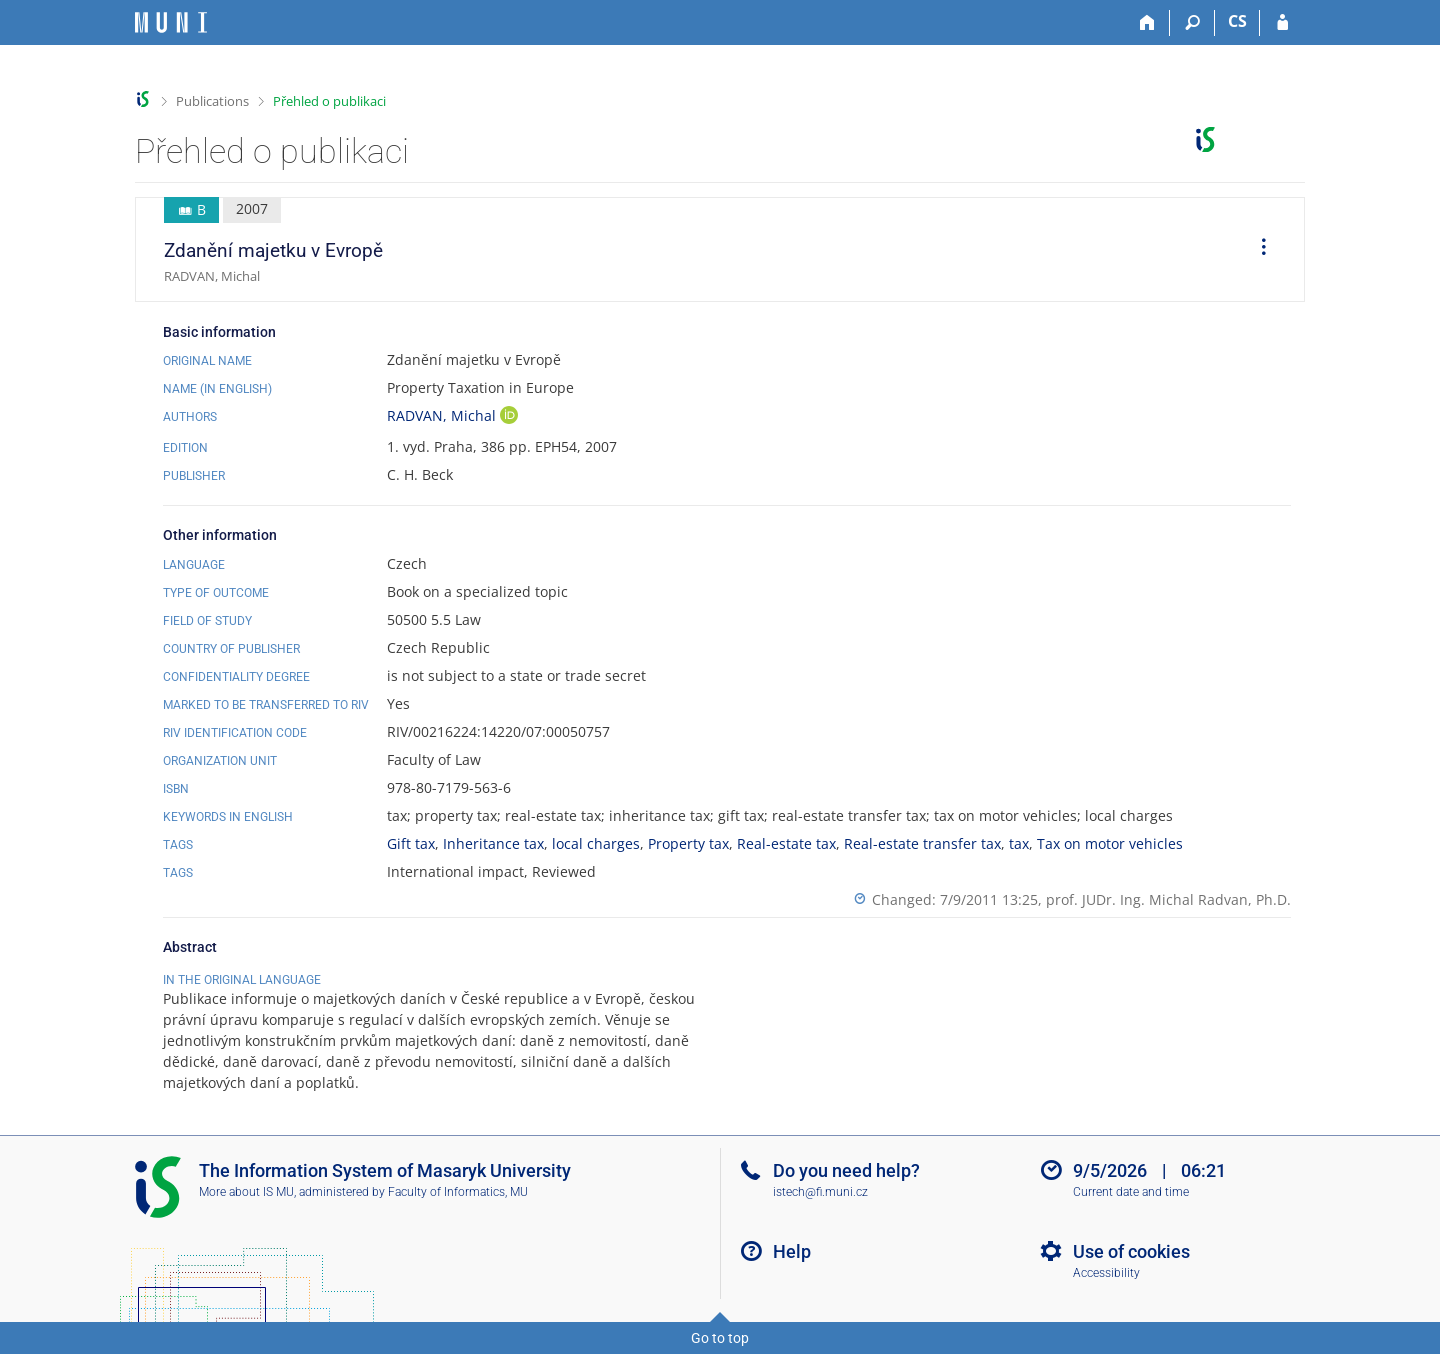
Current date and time (1131, 1192)
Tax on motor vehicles (1110, 843)
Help (792, 1251)
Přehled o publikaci (329, 101)
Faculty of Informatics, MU (458, 1192)
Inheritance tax (493, 843)
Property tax (688, 843)
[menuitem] (1257, 250)
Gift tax (411, 843)
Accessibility (1106, 1273)
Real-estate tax (786, 843)
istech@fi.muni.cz (820, 1192)
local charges (596, 843)
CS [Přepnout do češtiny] (1237, 21)
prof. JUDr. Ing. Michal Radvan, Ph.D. (1168, 899)
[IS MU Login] (1282, 23)
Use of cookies (1131, 1251)
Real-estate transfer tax (922, 843)
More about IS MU (246, 1192)
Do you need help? (846, 1170)
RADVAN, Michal (443, 415)
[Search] (1192, 23)
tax (1019, 843)
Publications (212, 101)
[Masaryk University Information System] (171, 22)
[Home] (1147, 23)
